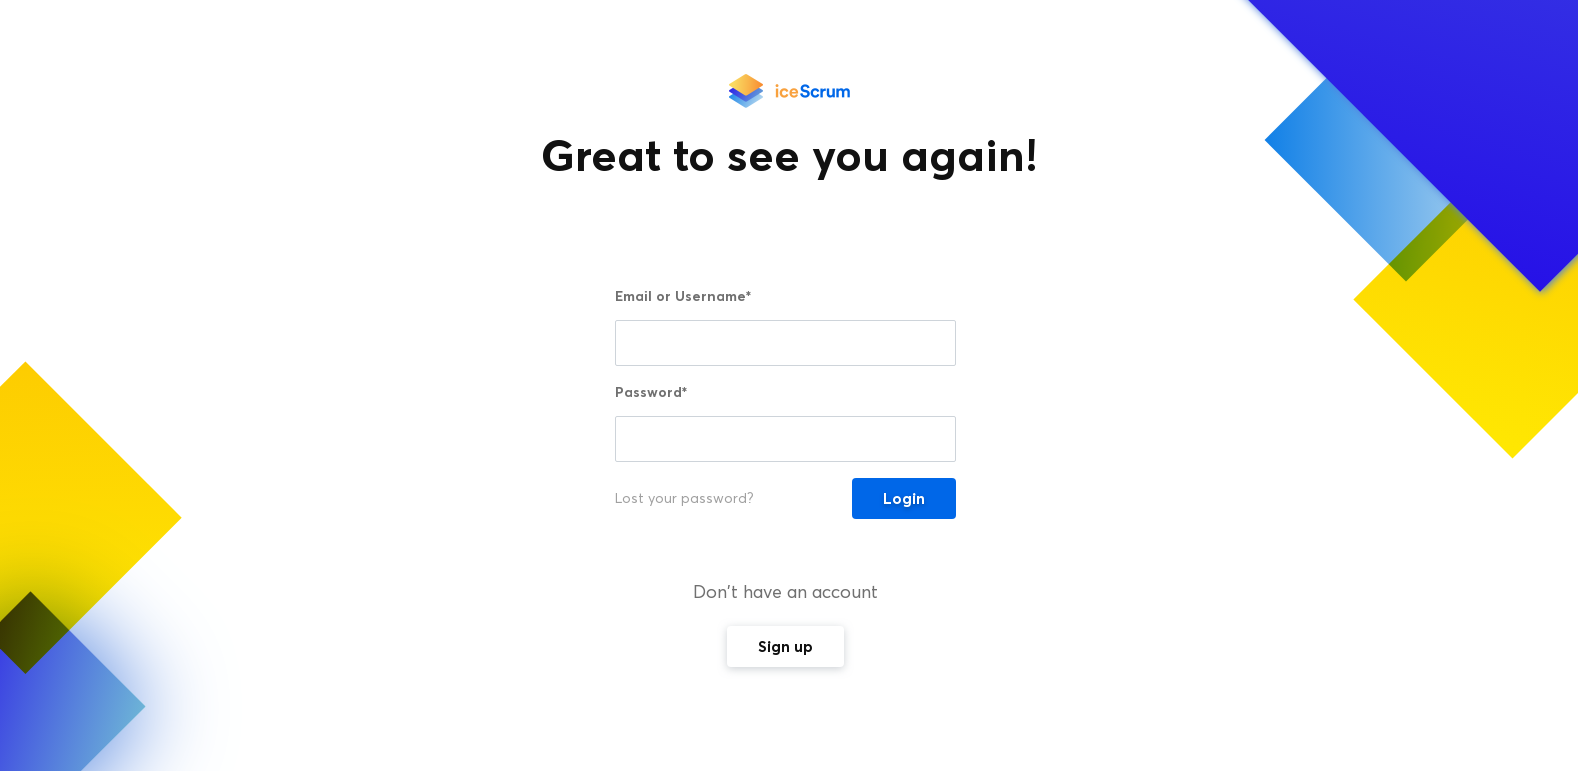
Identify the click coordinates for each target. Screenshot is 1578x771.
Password (651, 392)
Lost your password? (684, 498)
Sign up (785, 646)
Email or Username (683, 296)
